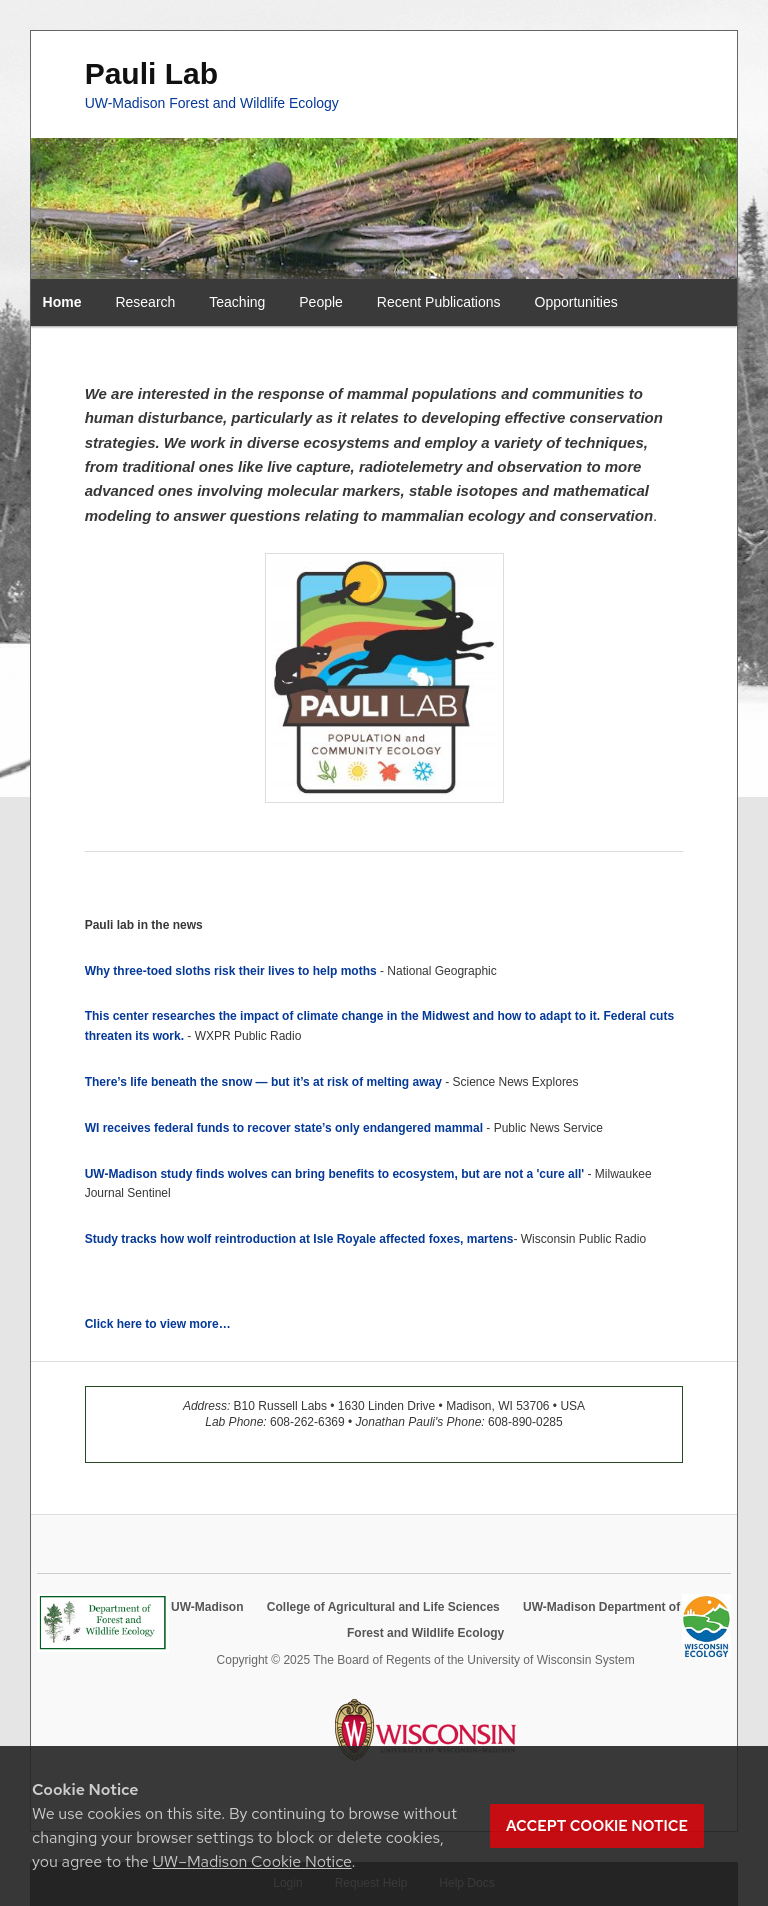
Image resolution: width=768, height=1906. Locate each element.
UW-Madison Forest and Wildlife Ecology (212, 103)
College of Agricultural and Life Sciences (383, 1607)
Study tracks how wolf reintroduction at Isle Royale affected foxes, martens (299, 1239)
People (321, 302)
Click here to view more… (158, 1324)
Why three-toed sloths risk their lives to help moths (231, 971)
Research (145, 302)
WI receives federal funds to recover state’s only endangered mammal (286, 1128)
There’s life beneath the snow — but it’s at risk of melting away (263, 1082)
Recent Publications (439, 302)
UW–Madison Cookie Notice (251, 1861)
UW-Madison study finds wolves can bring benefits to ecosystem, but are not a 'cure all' (335, 1174)
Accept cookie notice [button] (597, 1826)
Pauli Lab (151, 73)
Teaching (237, 302)
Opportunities (576, 302)
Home (62, 302)
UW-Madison (207, 1607)
